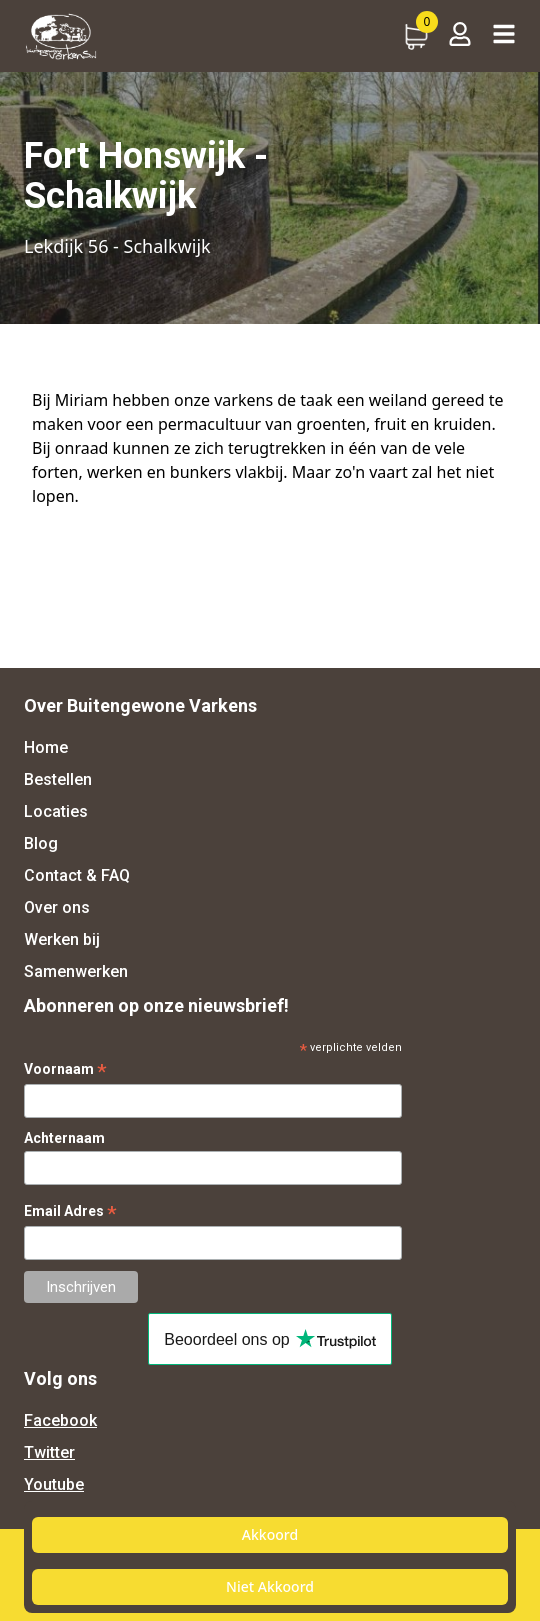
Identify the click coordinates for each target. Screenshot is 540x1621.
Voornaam (65, 1069)
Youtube (54, 1484)
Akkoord (270, 1534)
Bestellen (58, 779)
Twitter (49, 1452)
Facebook (60, 1420)
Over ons (57, 907)
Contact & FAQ (77, 875)
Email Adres (70, 1211)
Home (46, 747)
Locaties (56, 811)
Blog (41, 843)
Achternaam (64, 1138)
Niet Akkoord (270, 1586)
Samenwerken (76, 971)
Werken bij (62, 939)
